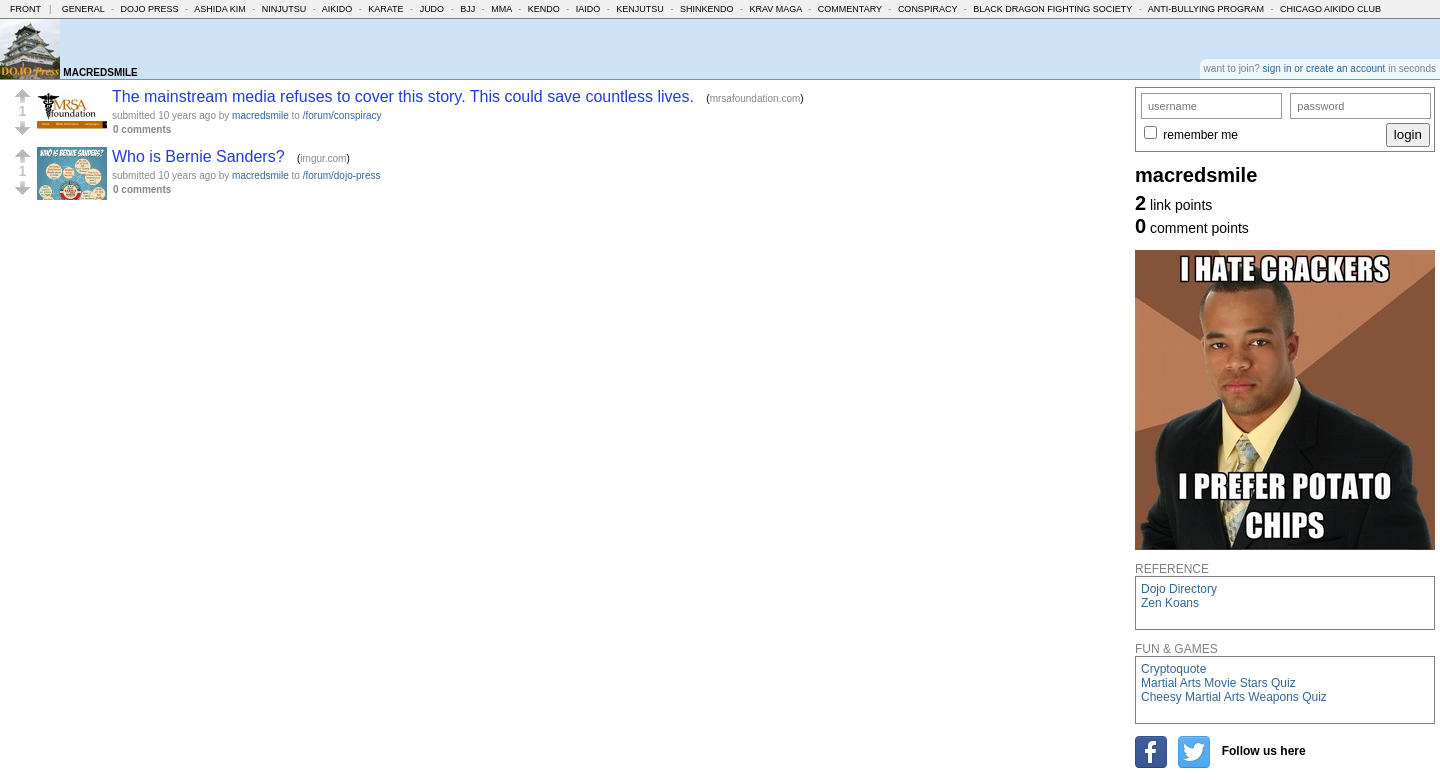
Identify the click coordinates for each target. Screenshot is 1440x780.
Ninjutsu (284, 9)
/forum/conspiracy (342, 115)
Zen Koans (1170, 603)
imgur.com (323, 158)
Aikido (337, 9)
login (1408, 134)
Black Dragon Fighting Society (1052, 9)
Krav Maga (775, 9)
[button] (22, 96)
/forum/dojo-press (342, 175)
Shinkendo (707, 9)
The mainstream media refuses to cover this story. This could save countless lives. (403, 96)
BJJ (467, 9)
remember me (1200, 135)
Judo (432, 9)
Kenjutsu (640, 9)
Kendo (544, 9)
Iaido (588, 9)
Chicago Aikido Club (1330, 9)
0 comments (142, 129)
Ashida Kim (220, 9)
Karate (385, 9)
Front (25, 9)
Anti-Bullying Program (1206, 9)
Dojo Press (150, 9)
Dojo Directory (1179, 589)
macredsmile (260, 115)
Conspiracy (927, 9)
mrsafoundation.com (755, 98)
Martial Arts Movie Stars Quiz (1218, 683)
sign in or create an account (1324, 68)
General (83, 9)
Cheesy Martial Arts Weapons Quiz (1234, 697)
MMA (501, 9)
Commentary (850, 9)
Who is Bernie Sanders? (198, 156)
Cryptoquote (1173, 669)
